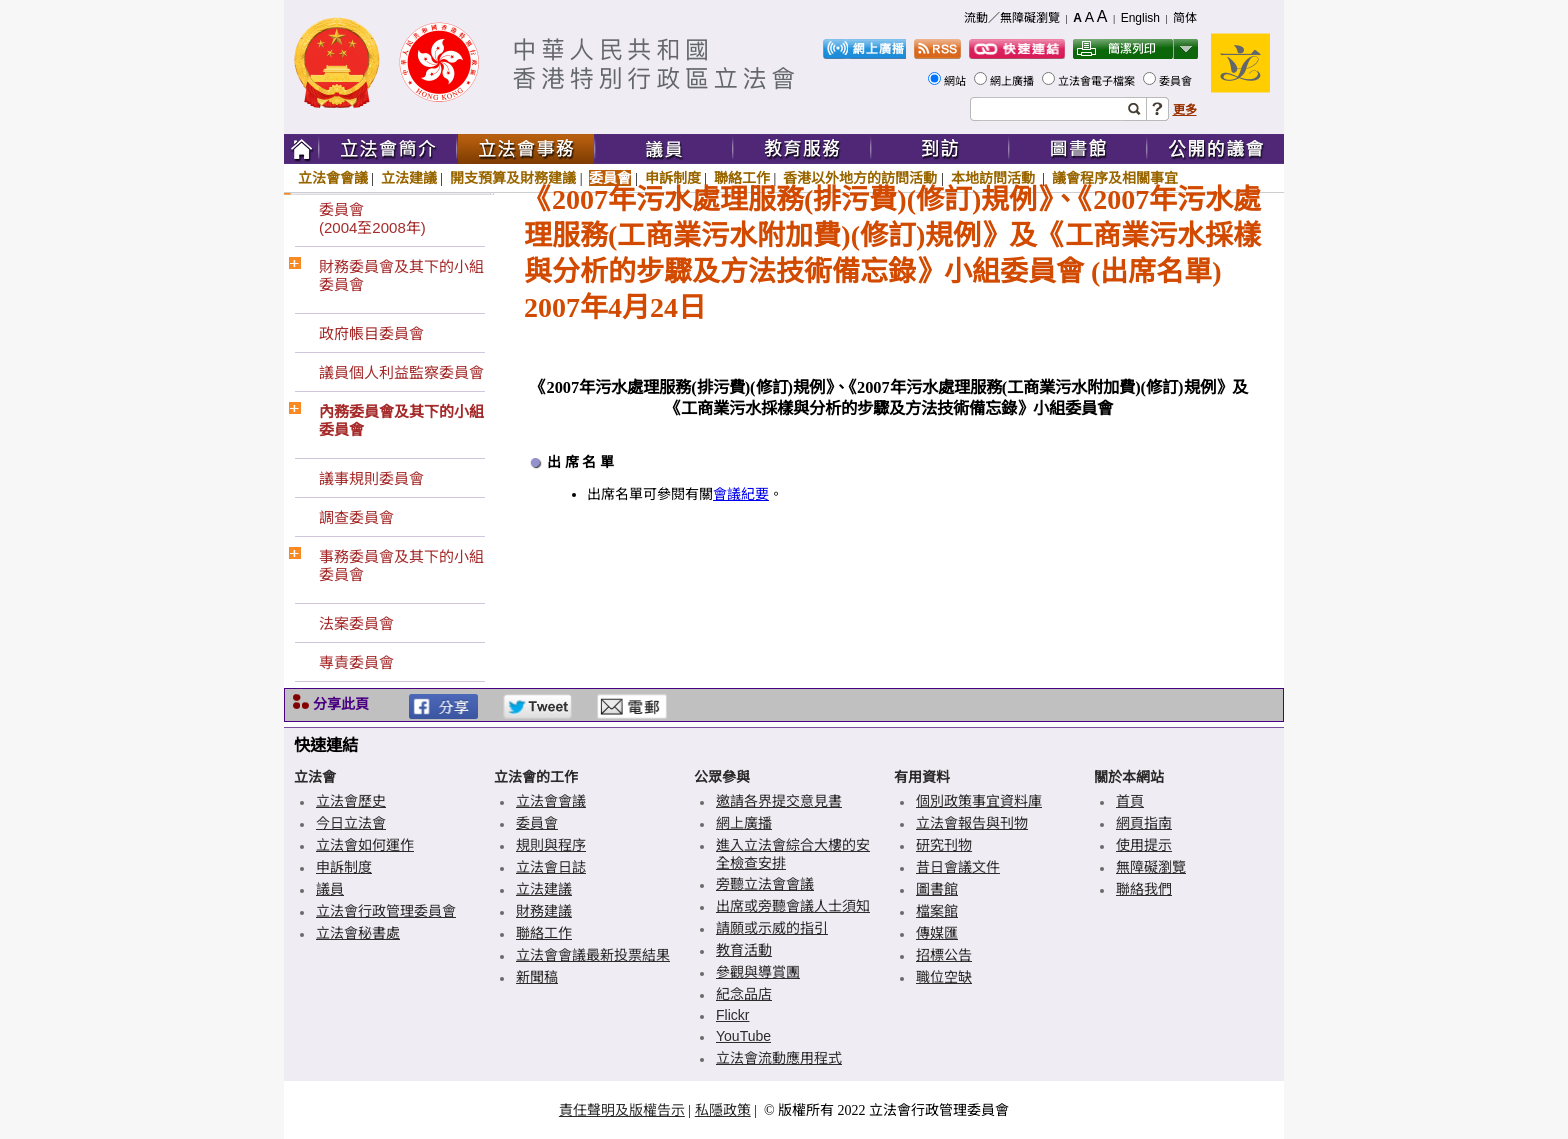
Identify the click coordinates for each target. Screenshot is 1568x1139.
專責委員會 (356, 662)
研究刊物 (944, 845)
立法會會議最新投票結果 (593, 955)
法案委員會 (356, 623)
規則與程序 (551, 845)
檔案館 (937, 911)
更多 (1185, 110)
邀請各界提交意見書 (779, 801)
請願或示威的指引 (772, 928)
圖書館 (937, 889)
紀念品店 (744, 994)
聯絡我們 (1144, 889)
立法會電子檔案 (1098, 81)
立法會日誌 (551, 867)
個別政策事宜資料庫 (979, 801)
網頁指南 (1144, 823)
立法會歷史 (351, 801)
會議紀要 (741, 494)
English (1140, 18)
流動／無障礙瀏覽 (1012, 18)
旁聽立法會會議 (765, 884)
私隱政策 (723, 1110)
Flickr (732, 1015)
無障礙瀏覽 (1151, 867)
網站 (956, 81)
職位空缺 (944, 977)
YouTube (743, 1036)
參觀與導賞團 (758, 972)
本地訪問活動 (995, 178)
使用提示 (1144, 845)
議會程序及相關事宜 (1115, 178)
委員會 (1177, 81)
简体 (1185, 18)
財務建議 (544, 911)
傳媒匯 (937, 933)
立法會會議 (333, 178)
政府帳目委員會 (371, 333)
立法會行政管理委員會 (386, 911)
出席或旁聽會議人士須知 (793, 906)
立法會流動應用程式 (779, 1058)
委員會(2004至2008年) (372, 218)
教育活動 (744, 950)
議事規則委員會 (371, 478)
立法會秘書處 (358, 933)
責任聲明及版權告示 (622, 1110)
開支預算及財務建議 (513, 178)
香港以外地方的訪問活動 (860, 178)
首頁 (1130, 801)
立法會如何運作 (365, 845)
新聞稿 (537, 977)
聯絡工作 (742, 178)
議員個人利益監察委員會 (401, 372)
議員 (330, 889)
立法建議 (409, 178)
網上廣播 (1013, 81)
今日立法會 (351, 823)
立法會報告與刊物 (972, 823)
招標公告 (944, 955)
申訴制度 (673, 178)
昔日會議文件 (958, 867)
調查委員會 (356, 517)
